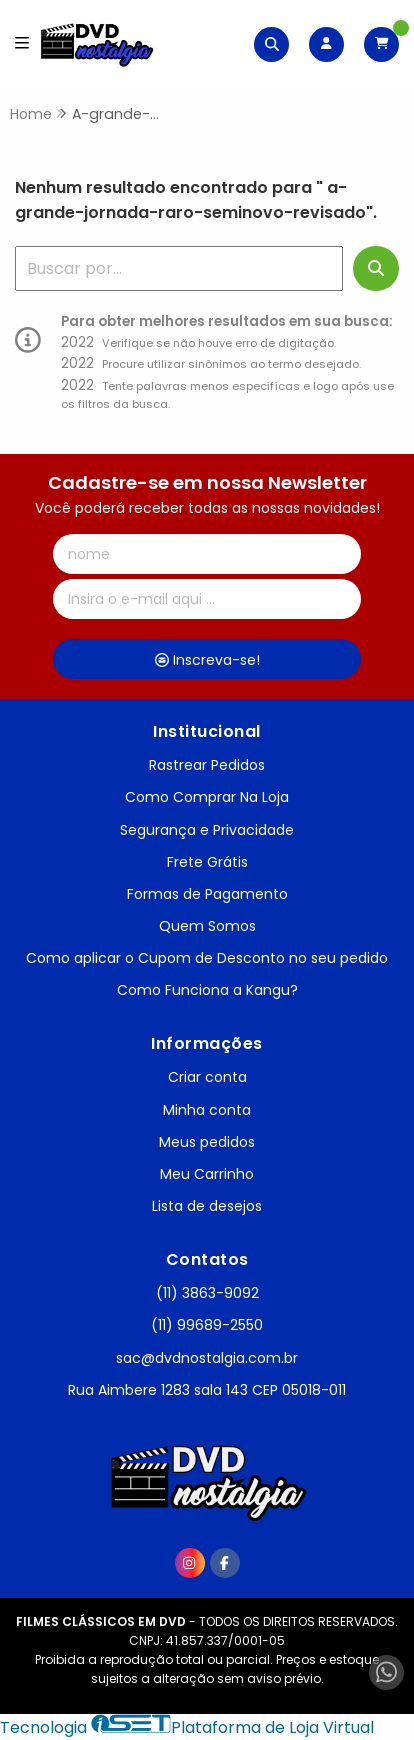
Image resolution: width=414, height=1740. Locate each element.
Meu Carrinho (207, 1174)
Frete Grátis (207, 862)
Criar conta (207, 1077)
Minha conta (207, 1110)
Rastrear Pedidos (207, 765)
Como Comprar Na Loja (207, 797)
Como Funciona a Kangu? (207, 990)
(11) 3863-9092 (207, 1293)
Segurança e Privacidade (207, 830)
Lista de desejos (207, 1206)
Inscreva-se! (207, 660)
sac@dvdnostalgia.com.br (207, 1358)
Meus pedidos (207, 1142)
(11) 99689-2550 (207, 1325)
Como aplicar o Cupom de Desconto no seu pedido (207, 958)
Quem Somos (207, 926)
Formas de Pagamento (207, 894)
